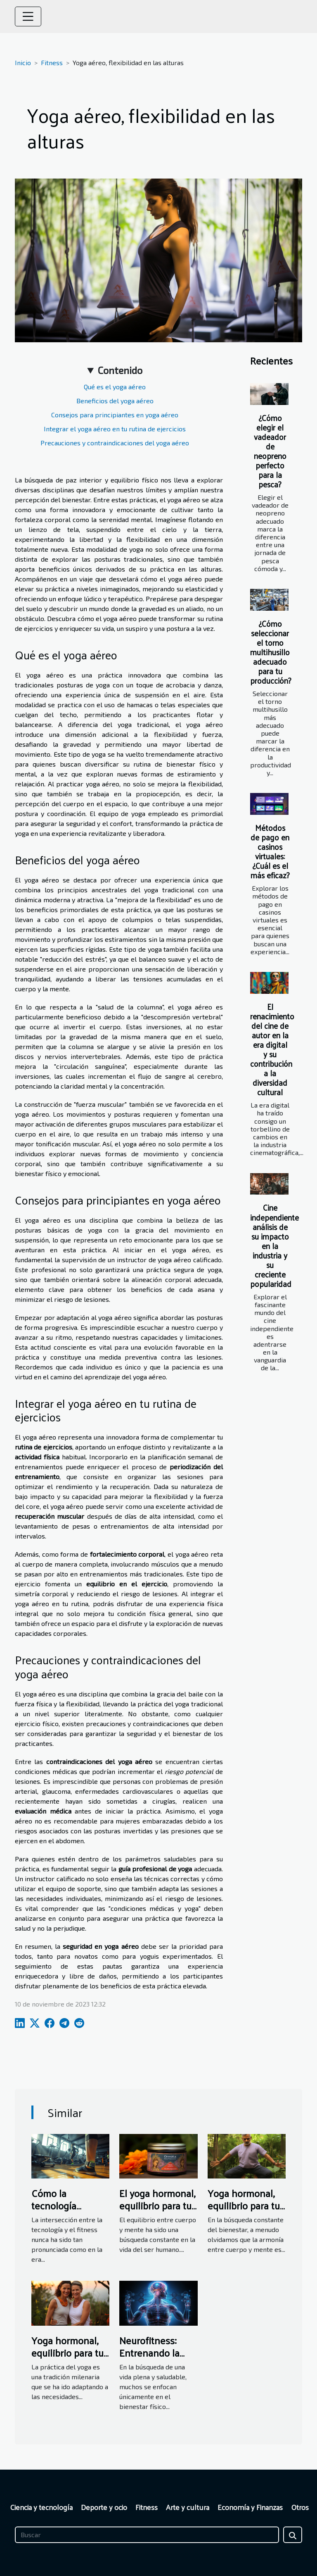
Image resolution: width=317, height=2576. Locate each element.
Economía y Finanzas (250, 2507)
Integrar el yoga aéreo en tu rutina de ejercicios (115, 429)
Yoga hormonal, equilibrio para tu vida (244, 2205)
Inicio (23, 62)
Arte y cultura (187, 2507)
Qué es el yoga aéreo (115, 387)
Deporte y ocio (104, 2507)
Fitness (52, 62)
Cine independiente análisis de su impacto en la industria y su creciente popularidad (274, 1245)
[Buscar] (147, 2535)
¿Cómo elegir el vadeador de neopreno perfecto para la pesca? (270, 451)
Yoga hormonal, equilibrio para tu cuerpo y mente (67, 2352)
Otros (300, 2507)
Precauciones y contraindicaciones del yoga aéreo (114, 443)
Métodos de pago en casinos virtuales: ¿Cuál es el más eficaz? (270, 851)
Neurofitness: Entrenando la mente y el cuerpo (157, 2352)
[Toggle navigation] (28, 16)
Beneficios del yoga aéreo (115, 401)
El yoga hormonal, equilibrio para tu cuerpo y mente (157, 2205)
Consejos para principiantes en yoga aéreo (114, 415)
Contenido (120, 370)
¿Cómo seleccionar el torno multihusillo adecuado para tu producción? (270, 651)
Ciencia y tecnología (41, 2507)
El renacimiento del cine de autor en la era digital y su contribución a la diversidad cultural (272, 1049)
